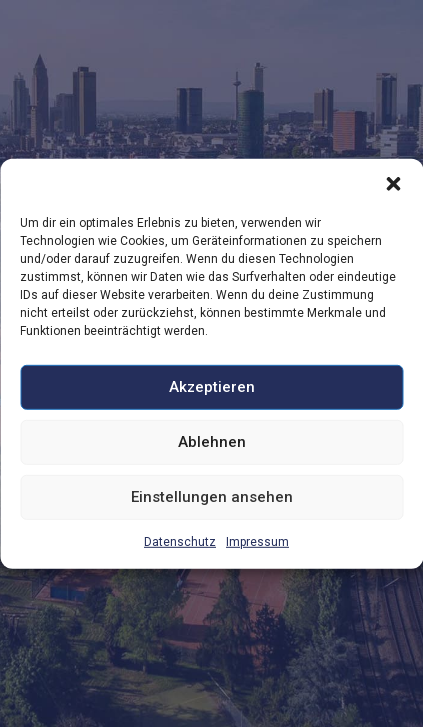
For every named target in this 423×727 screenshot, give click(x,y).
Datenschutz (180, 541)
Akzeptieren (212, 387)
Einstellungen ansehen (212, 497)
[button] (393, 183)
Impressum (257, 541)
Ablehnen (212, 442)
